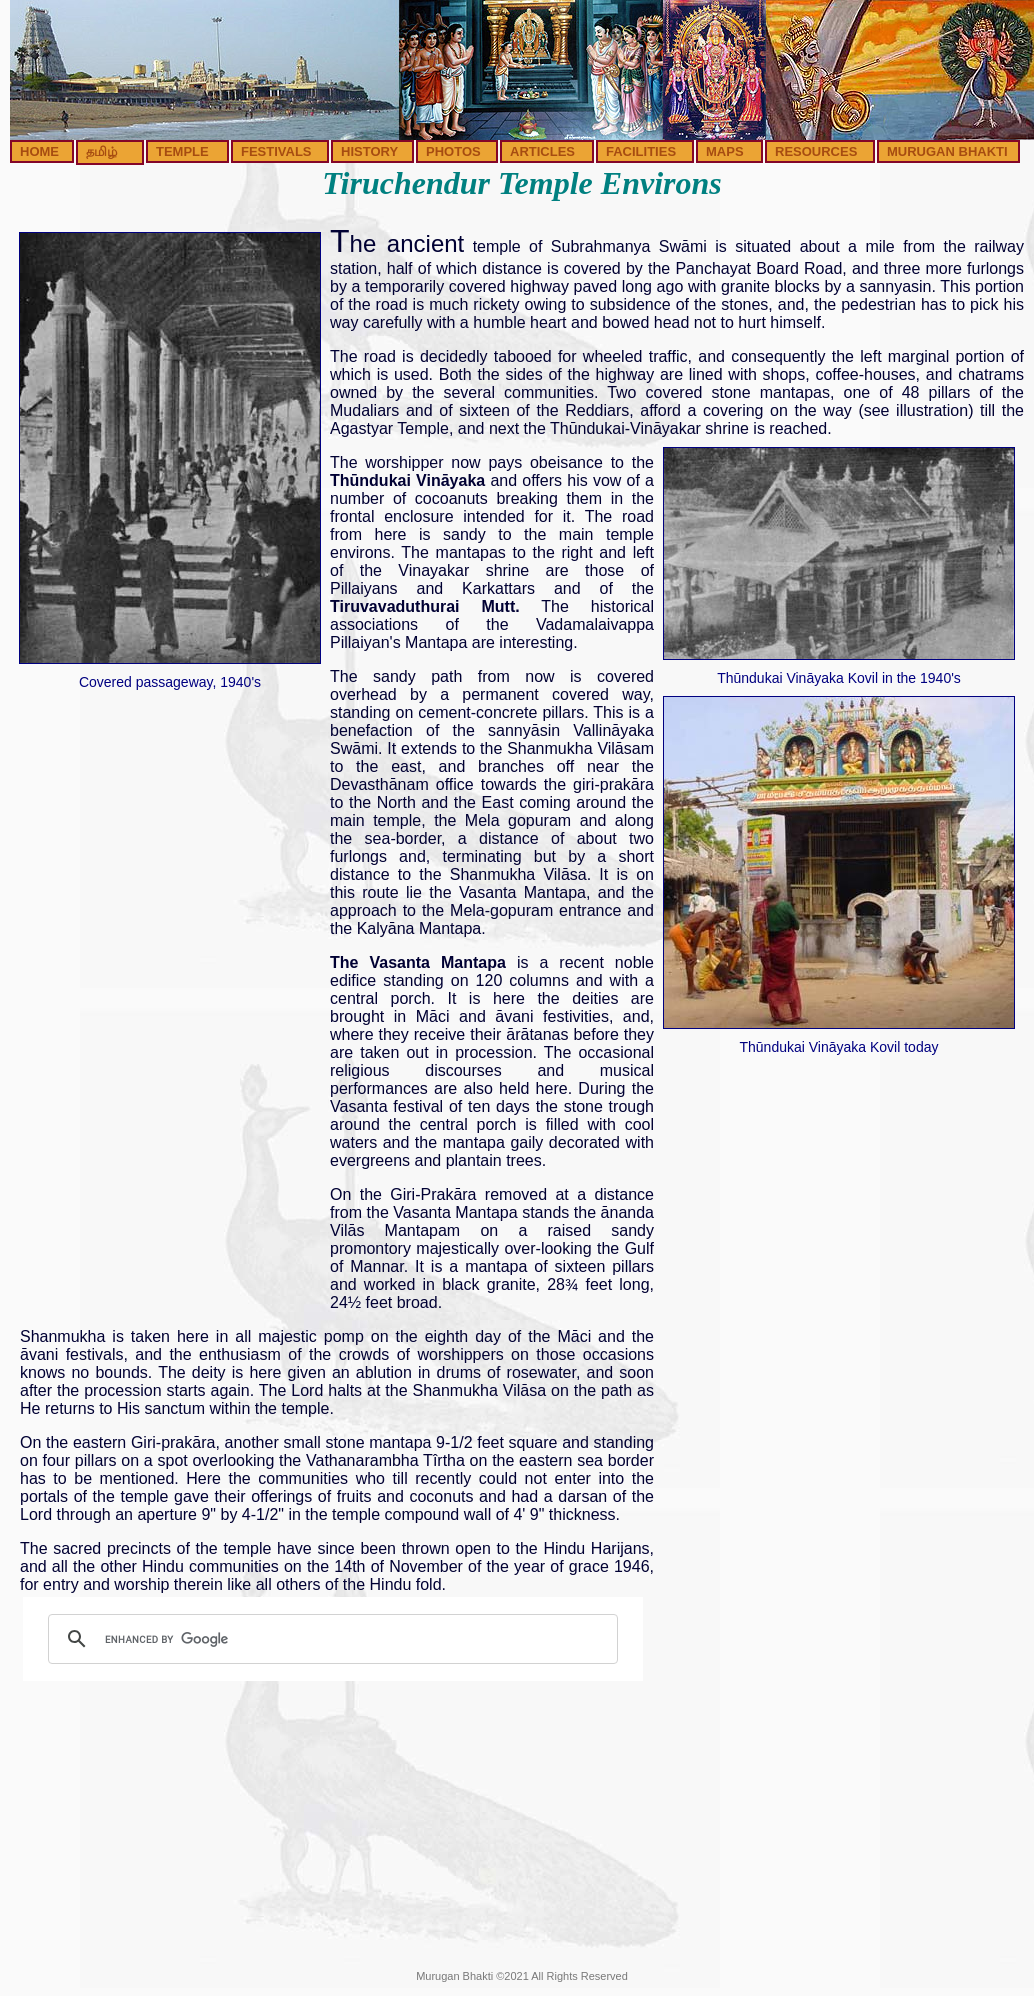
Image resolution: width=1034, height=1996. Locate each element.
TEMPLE (182, 151)
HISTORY (369, 151)
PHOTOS (453, 151)
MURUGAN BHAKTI (947, 151)
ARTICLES (542, 151)
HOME (39, 151)
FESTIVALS (276, 151)
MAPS (725, 151)
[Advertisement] (170, 1000)
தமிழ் (101, 151)
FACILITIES (641, 151)
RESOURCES (816, 151)
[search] (330, 1639)
